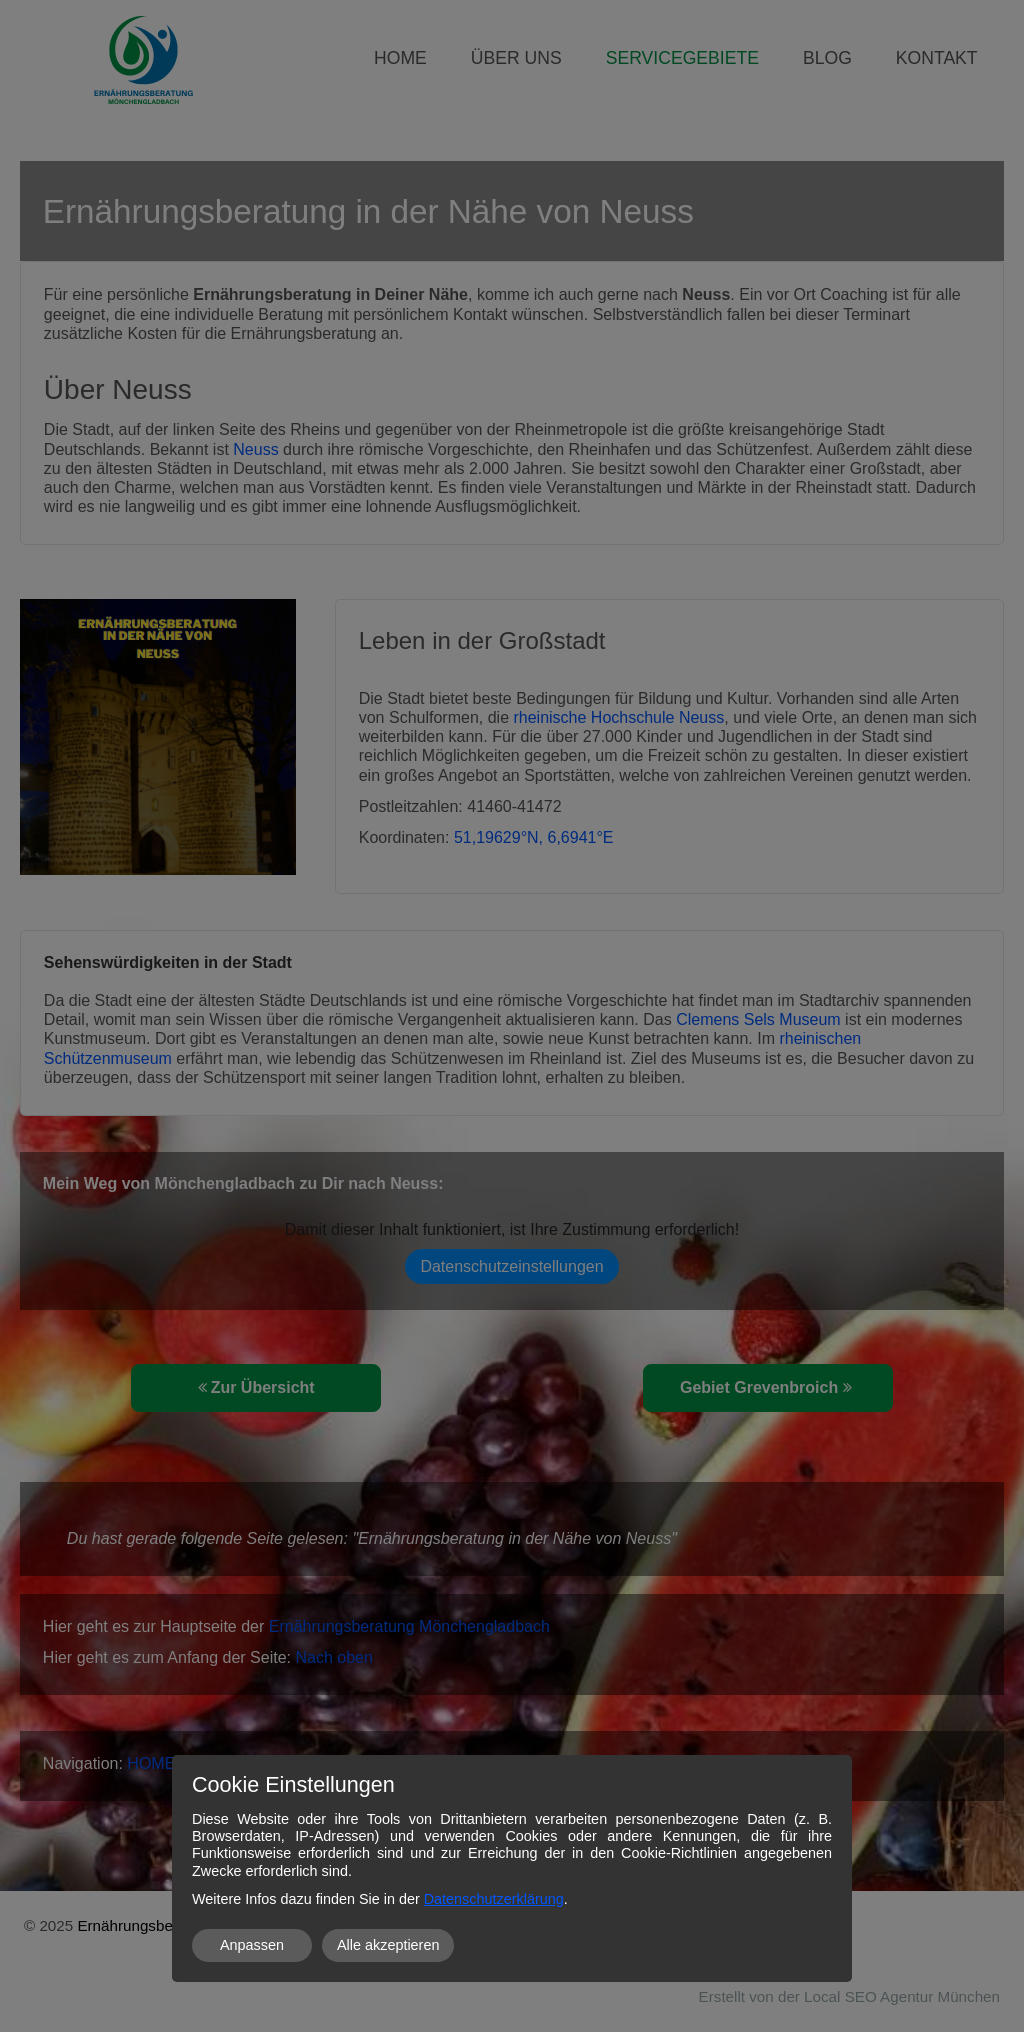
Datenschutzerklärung (494, 1899)
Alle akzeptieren (388, 1945)
